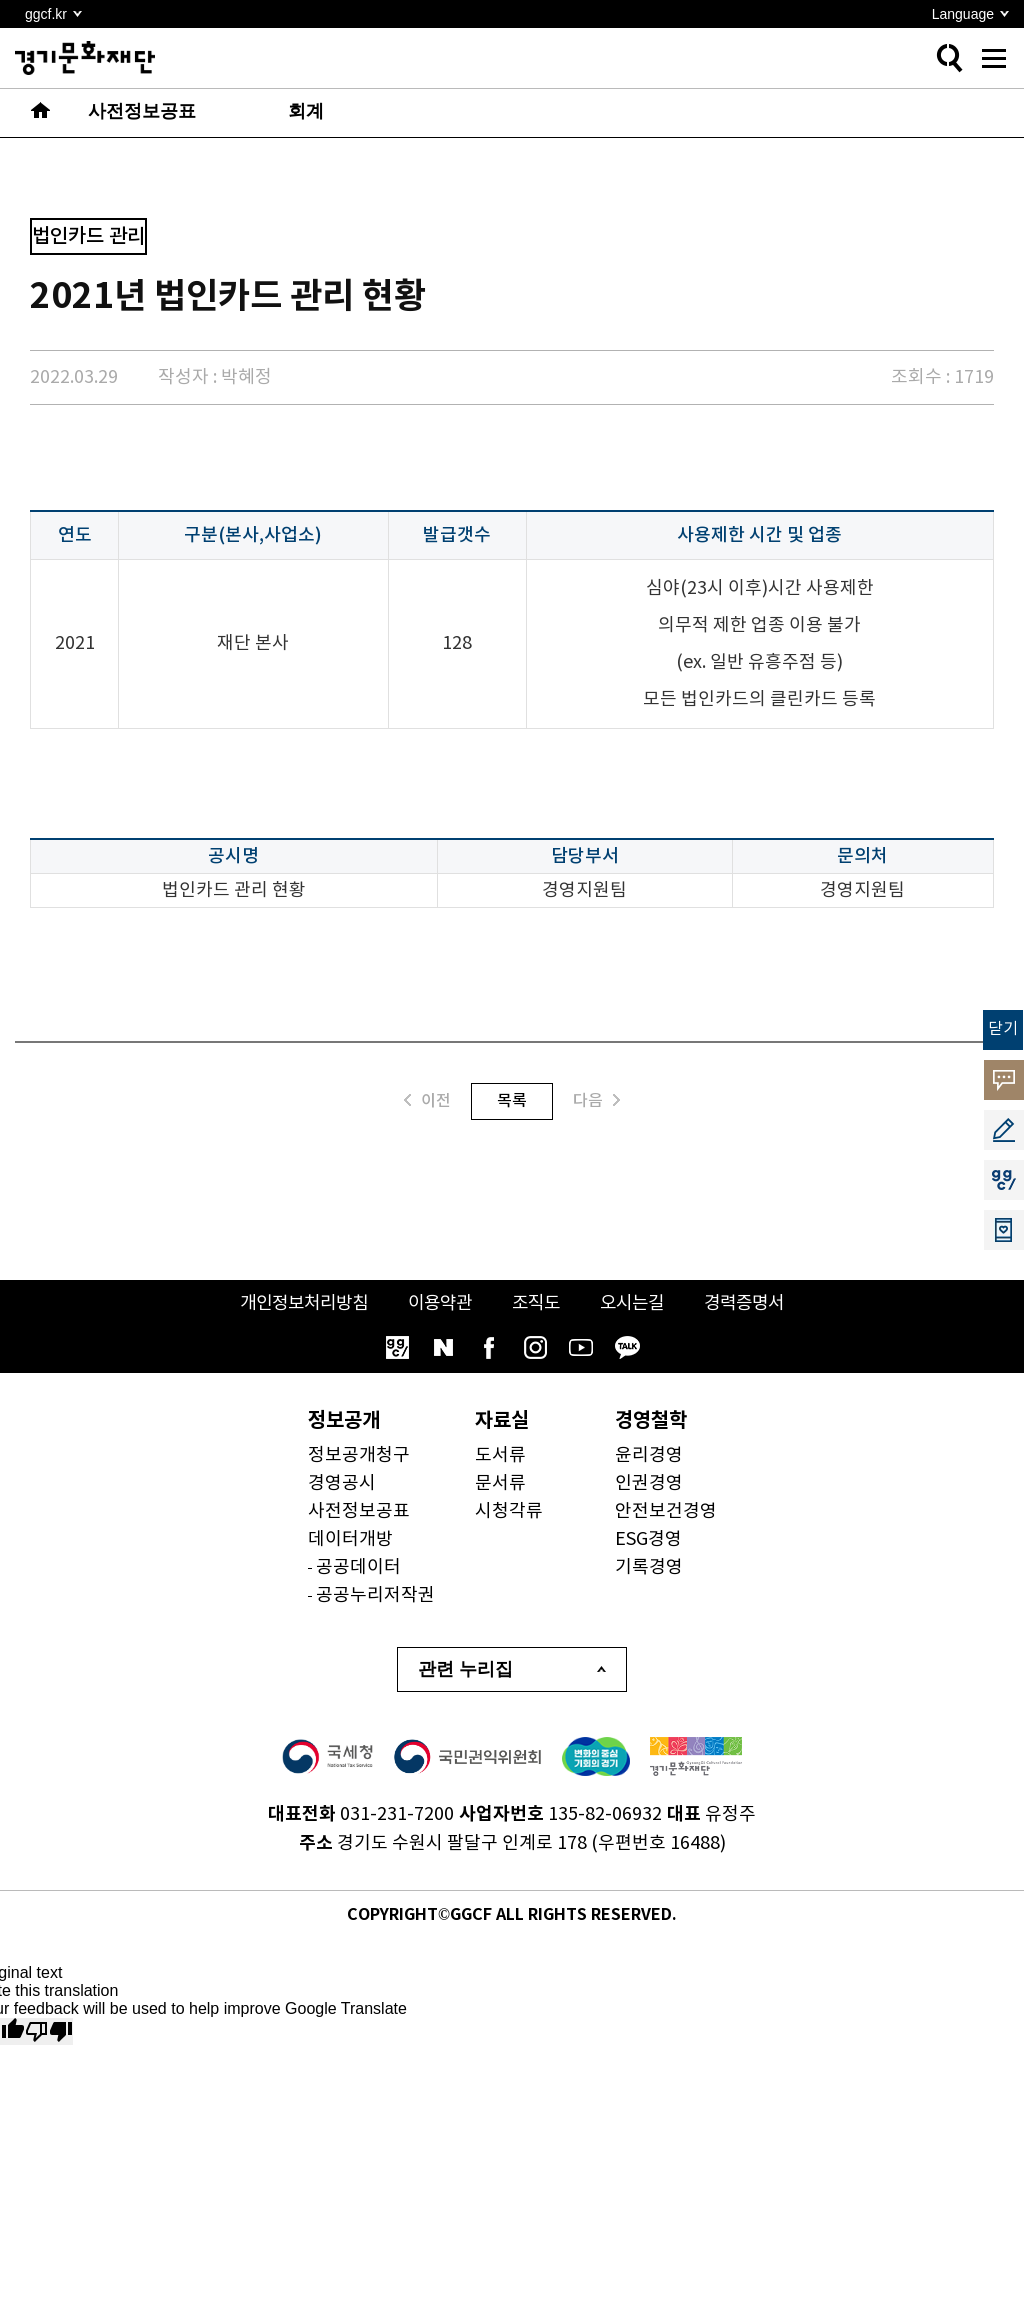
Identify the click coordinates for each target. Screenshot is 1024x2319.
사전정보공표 (359, 1511)
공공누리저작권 (375, 1595)
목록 (512, 1101)
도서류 (500, 1455)
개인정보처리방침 (296, 1303)
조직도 (537, 1303)
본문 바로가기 (0, 0)
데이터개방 (350, 1539)
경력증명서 (753, 1303)
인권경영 (649, 1483)
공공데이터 (358, 1567)
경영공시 (342, 1483)
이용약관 (438, 1303)
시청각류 (509, 1511)
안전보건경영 (666, 1511)
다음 (596, 1100)
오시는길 (637, 1303)
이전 (427, 1100)
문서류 (500, 1483)
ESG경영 (648, 1539)
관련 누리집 (465, 1669)
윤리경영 (649, 1455)
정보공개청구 (359, 1455)
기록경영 (649, 1567)
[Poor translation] (49, 2031)
